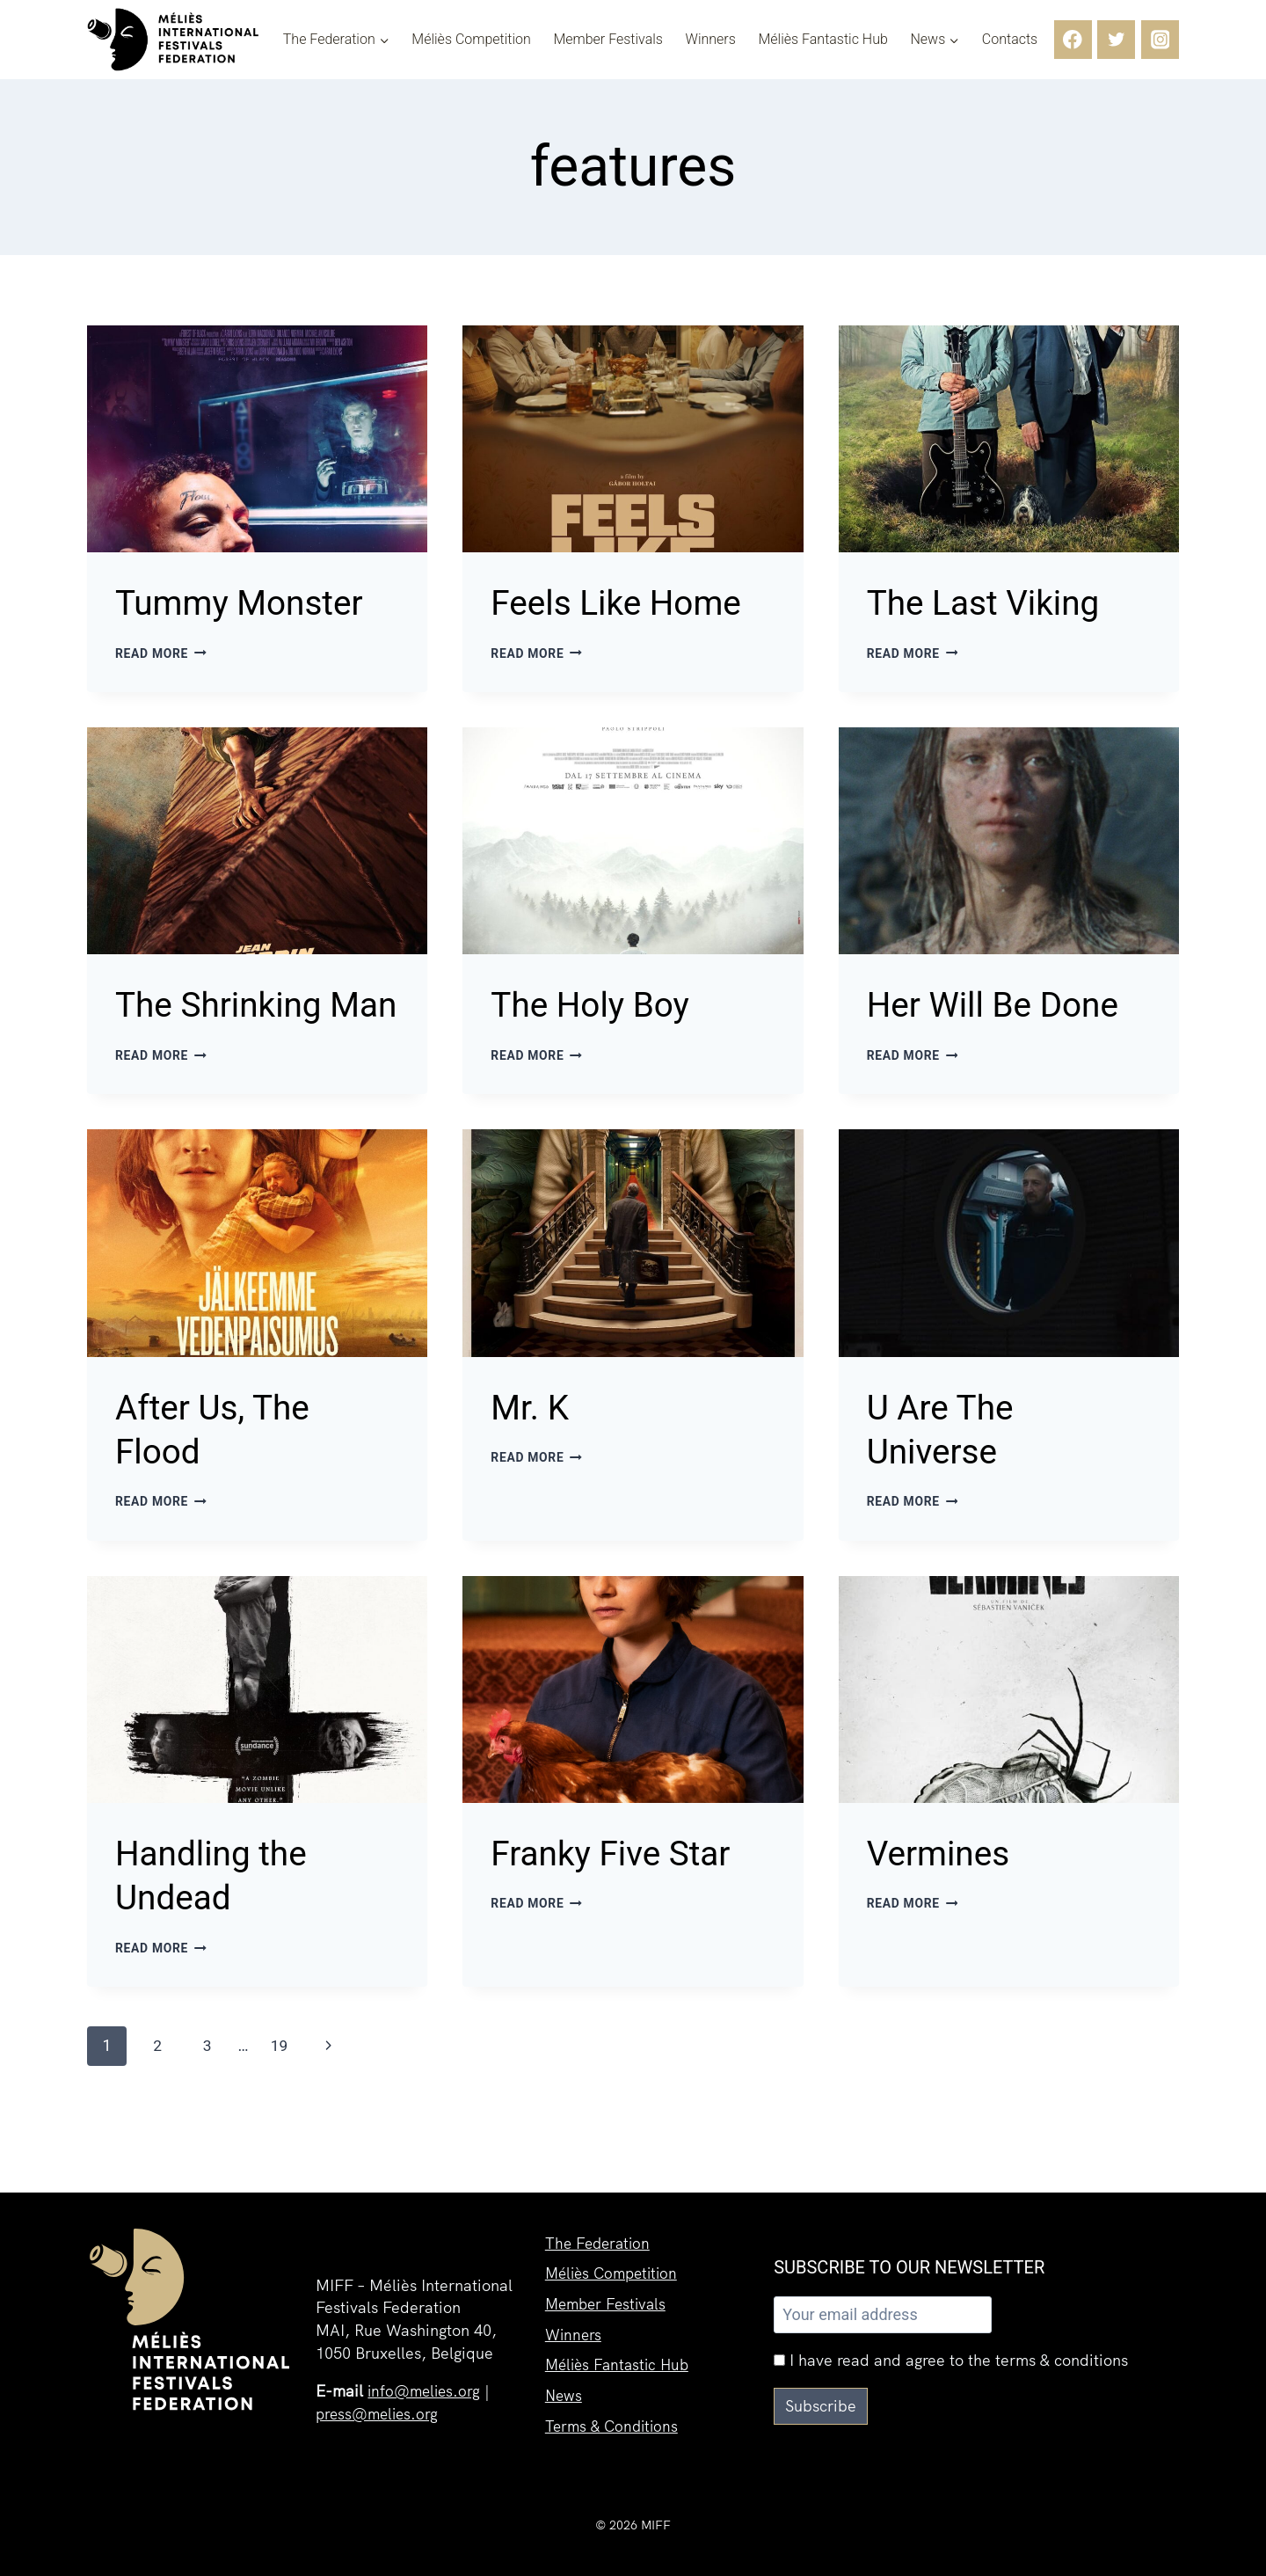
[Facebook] (1073, 39)
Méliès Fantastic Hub (822, 39)
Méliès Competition (471, 39)
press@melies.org (380, 2414)
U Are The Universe (946, 1474)
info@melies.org (426, 2391)
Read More (162, 653)
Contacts (1009, 39)
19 (283, 2093)
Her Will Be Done (1003, 1004)
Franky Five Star (621, 1900)
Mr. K (533, 1452)
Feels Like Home (626, 602)
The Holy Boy (598, 1004)
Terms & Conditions (614, 2424)
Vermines (944, 1900)
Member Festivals (608, 39)
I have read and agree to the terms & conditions (951, 2360)
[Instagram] (1160, 39)
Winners (711, 39)
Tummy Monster (249, 602)
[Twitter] (1116, 39)
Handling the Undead (219, 1922)
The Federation (600, 2234)
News (564, 2393)
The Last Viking (993, 602)
